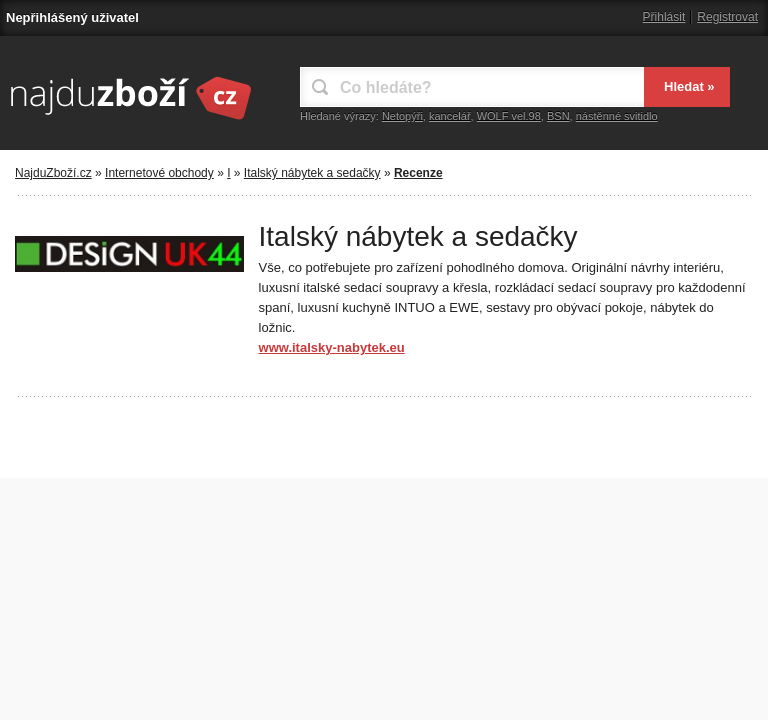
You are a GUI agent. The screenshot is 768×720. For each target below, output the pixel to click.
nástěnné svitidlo (617, 116)
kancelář (450, 116)
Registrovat (727, 17)
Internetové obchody (159, 173)
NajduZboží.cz (53, 173)
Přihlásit (664, 17)
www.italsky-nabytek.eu (332, 347)
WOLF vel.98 (509, 116)
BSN (558, 116)
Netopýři (402, 116)
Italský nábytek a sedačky (312, 173)
